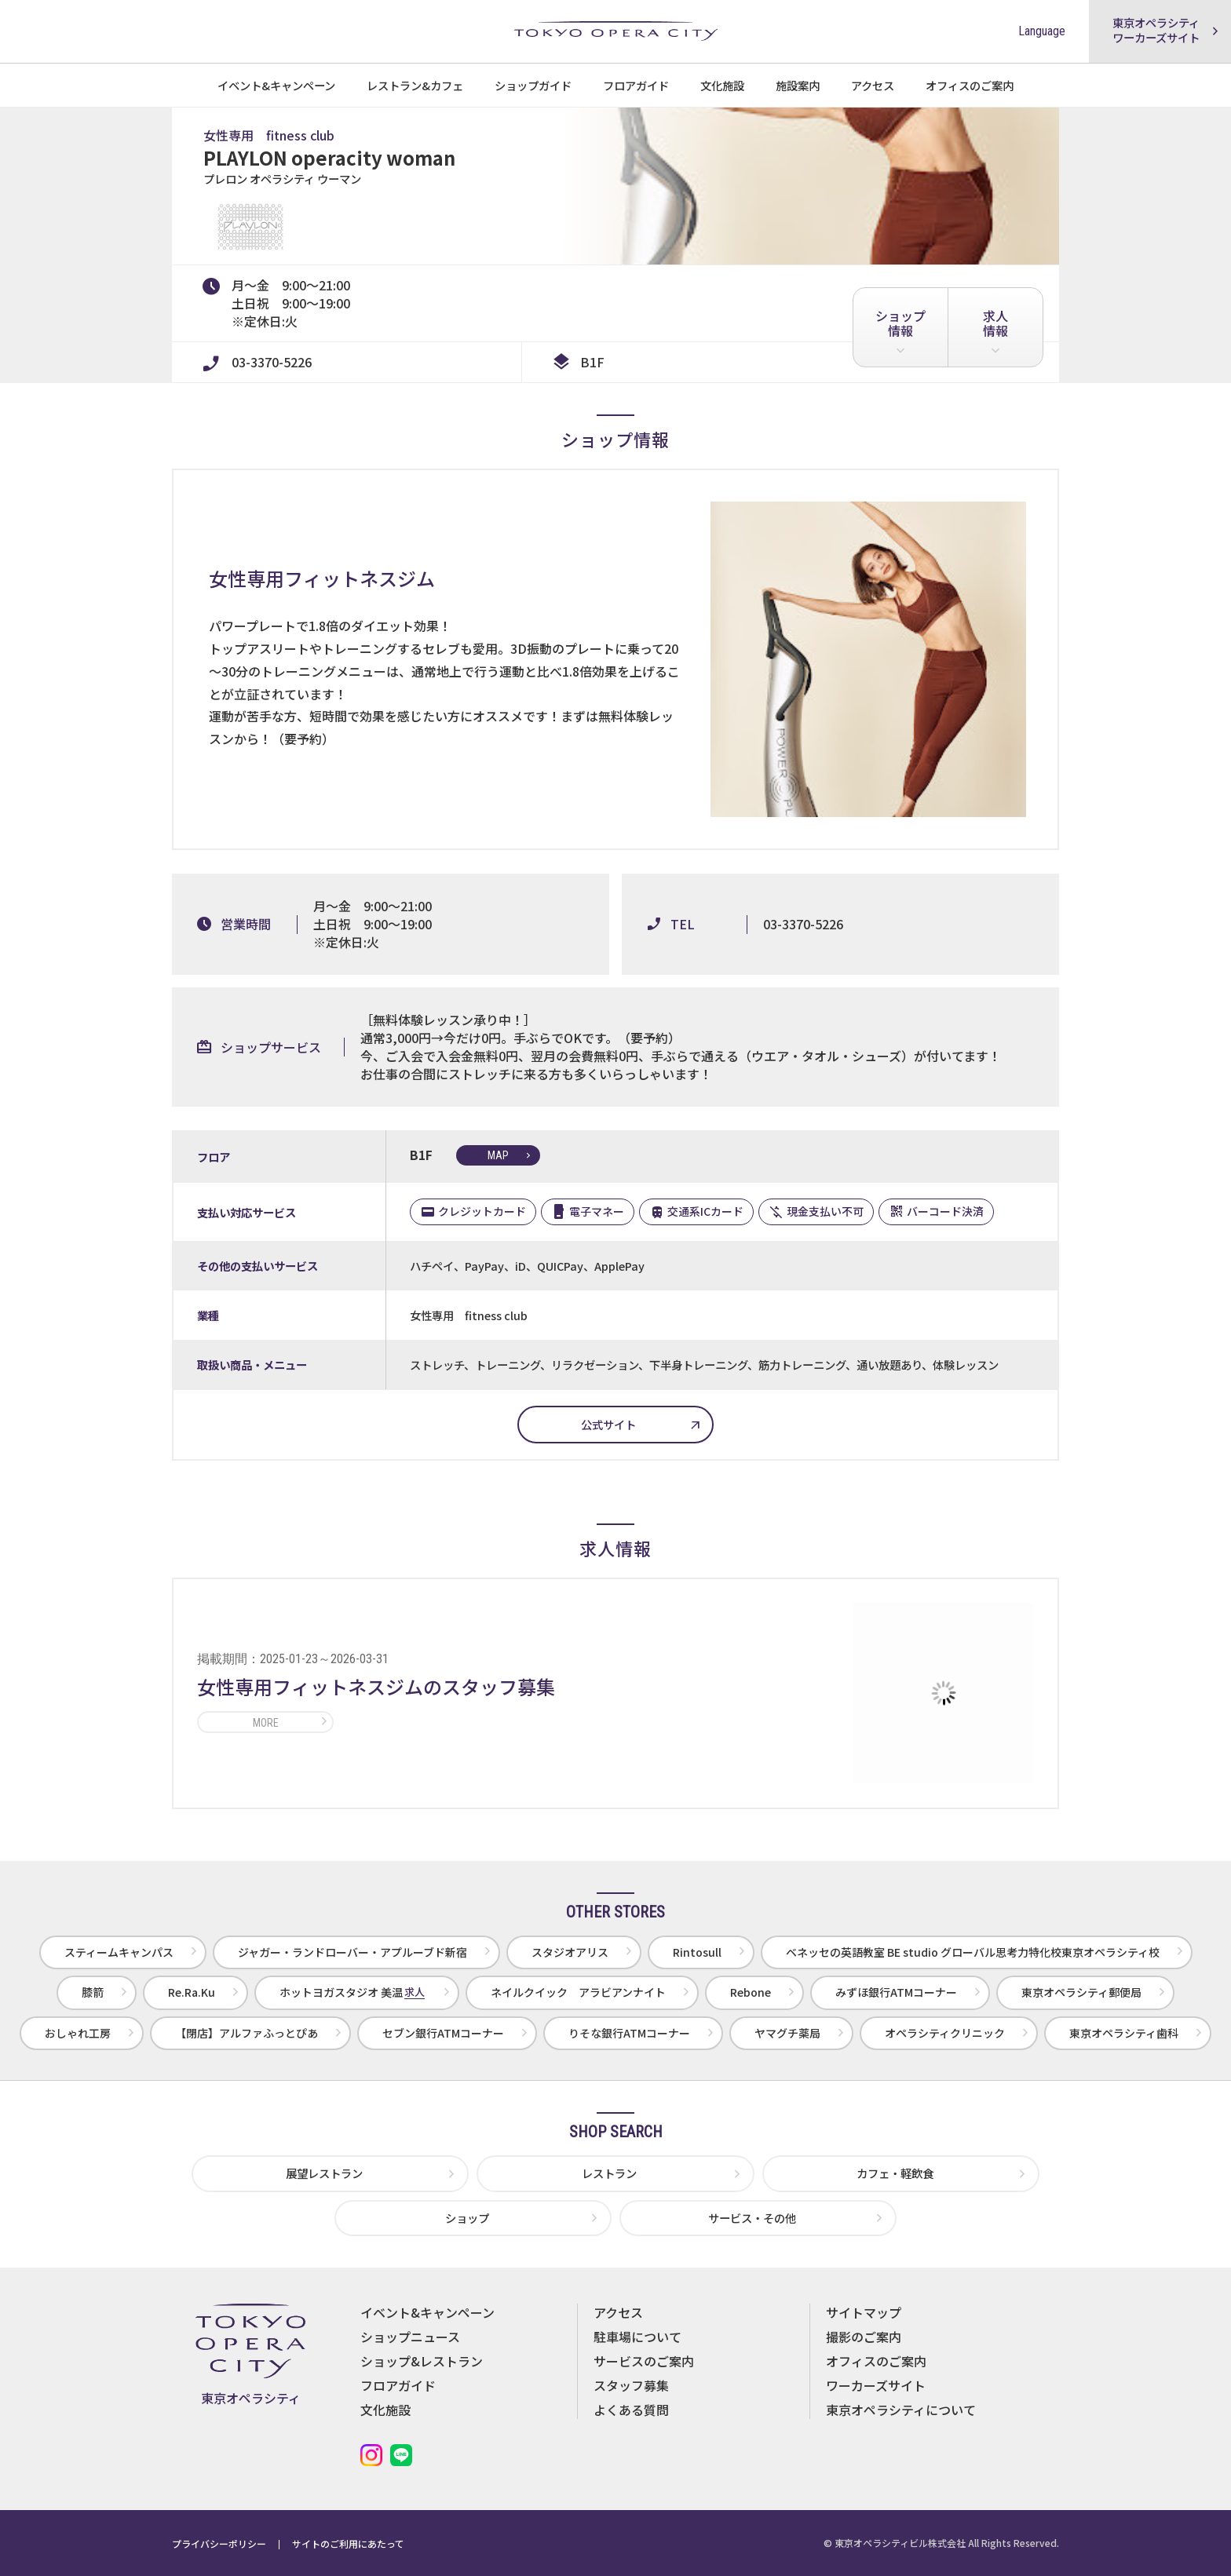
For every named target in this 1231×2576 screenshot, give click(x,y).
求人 (995, 323)
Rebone (750, 1992)
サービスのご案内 (644, 2361)
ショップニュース (410, 2336)
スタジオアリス (569, 1952)
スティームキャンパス (119, 1952)
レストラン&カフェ (415, 85)
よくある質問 (631, 2409)
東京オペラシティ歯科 (1123, 2033)
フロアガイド (636, 85)
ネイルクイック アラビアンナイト (578, 1992)
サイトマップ (863, 2312)
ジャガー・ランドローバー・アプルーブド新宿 (352, 1952)
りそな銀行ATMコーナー (629, 2033)
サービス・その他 (752, 2217)
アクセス (872, 85)
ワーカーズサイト (876, 2385)
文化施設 (722, 85)
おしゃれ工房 (78, 2033)
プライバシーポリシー (219, 2543)
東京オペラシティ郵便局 (1081, 1992)
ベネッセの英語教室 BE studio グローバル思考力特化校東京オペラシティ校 (973, 1952)
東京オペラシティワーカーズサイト (1156, 30)
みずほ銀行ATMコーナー (896, 1992)
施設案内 (798, 85)
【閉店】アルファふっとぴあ (246, 2033)
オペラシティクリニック (945, 2033)
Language (1041, 31)
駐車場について (637, 2336)
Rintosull (697, 1952)
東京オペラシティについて (901, 2409)
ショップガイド (533, 85)
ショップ (900, 323)
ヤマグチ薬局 (787, 2033)
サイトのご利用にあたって (348, 2543)
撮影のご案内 (863, 2336)
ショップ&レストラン (421, 2361)
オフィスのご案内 (970, 85)
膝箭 (93, 1992)
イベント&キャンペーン (276, 85)
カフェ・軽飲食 (895, 2173)
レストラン (609, 2173)
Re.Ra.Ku (191, 1992)
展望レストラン (324, 2173)
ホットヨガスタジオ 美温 (352, 1992)
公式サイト (608, 1424)
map (498, 1155)
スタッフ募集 (631, 2385)
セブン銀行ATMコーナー (443, 2033)
